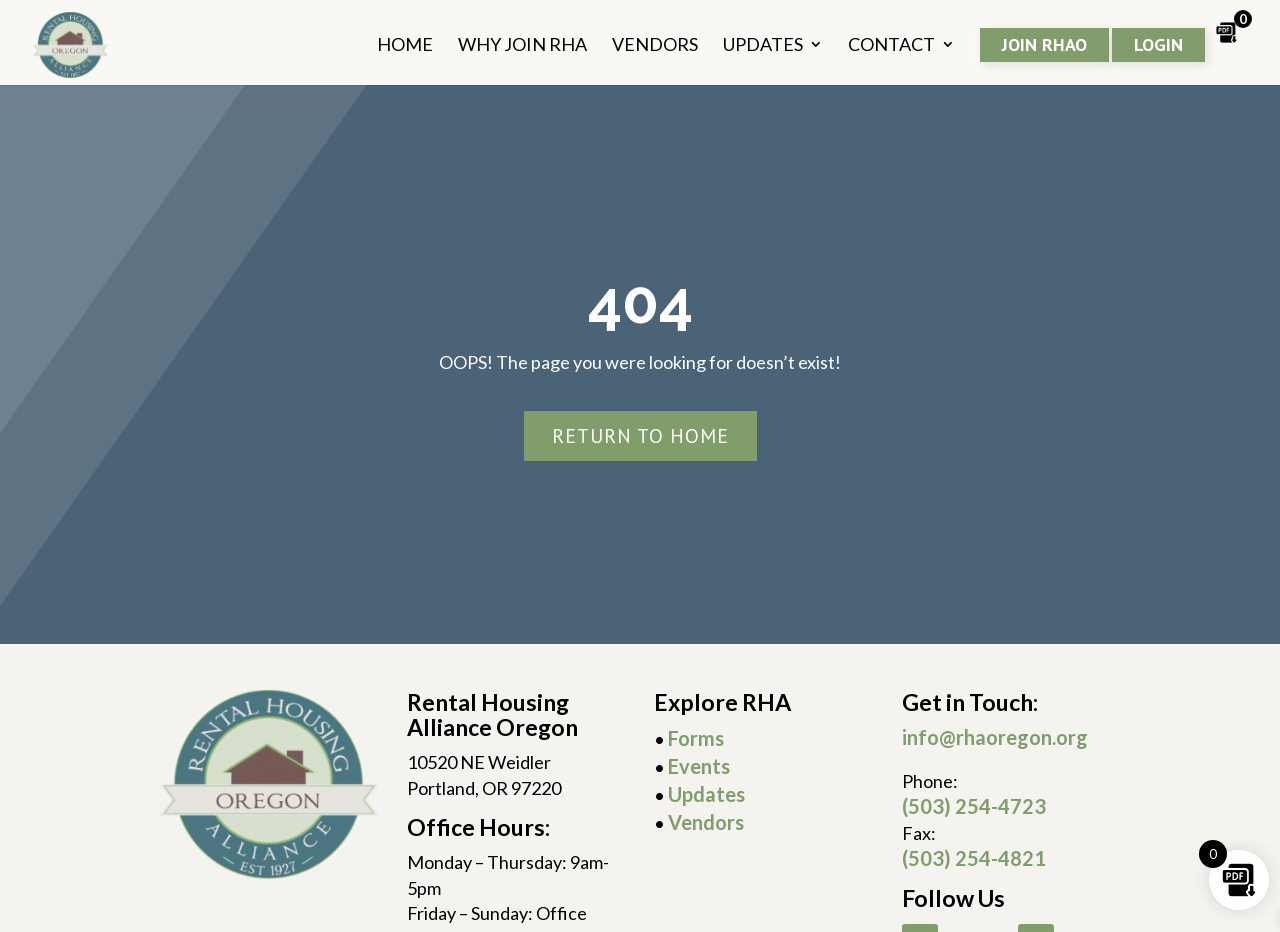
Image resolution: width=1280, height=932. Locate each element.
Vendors (706, 822)
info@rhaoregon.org (995, 737)
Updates (706, 794)
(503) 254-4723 (974, 806)
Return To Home (640, 436)
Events (699, 766)
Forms (696, 738)
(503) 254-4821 (974, 858)
